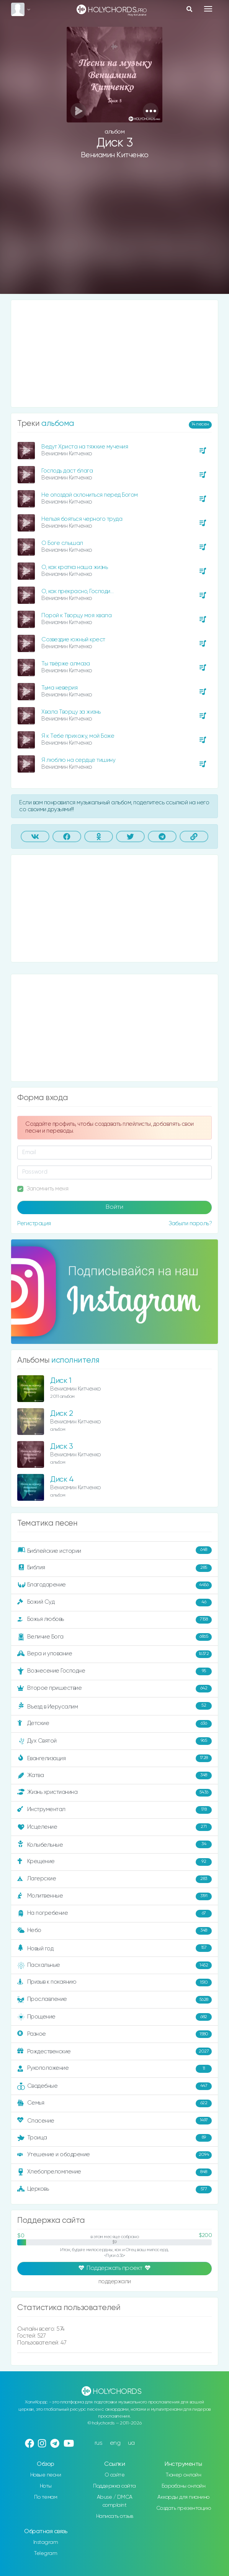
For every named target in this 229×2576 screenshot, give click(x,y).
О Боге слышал (62, 543)
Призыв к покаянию (114, 1982)
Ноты (46, 2486)
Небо (114, 1931)
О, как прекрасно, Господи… (77, 591)
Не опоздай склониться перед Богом (89, 495)
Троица (114, 2138)
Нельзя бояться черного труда (81, 519)
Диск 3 (61, 1447)
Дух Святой (114, 1741)
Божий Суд (114, 1602)
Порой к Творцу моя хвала (76, 615)
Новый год (114, 1948)
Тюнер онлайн (183, 2475)
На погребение (114, 1913)
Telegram (45, 2553)
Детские (114, 1724)
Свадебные (114, 2086)
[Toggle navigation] (208, 9)
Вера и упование (114, 1654)
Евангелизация (114, 1758)
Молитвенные (114, 1896)
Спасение (114, 2120)
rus (99, 2443)
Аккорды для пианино (183, 2497)
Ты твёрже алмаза (65, 664)
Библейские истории (114, 1550)
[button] (151, 111)
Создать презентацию (183, 2508)
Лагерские (114, 1879)
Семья (114, 2103)
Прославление (114, 2000)
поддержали (114, 2282)
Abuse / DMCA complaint (114, 2501)
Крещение (114, 1862)
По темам (45, 2497)
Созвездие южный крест (73, 639)
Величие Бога (114, 1637)
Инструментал (114, 1810)
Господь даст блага (67, 471)
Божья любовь (114, 1620)
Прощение (114, 2017)
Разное (114, 2034)
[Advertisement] (114, 232)
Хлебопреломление (114, 2172)
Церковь (114, 2189)
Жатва (114, 1775)
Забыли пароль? (190, 1223)
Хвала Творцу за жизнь (71, 712)
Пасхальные (114, 1965)
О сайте (115, 2475)
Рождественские (114, 2051)
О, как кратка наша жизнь (74, 567)
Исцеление (114, 1827)
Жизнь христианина (114, 1793)
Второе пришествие (114, 1688)
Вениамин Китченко (115, 155)
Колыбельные (114, 1845)
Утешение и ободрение (114, 2155)
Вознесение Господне (114, 1671)
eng (115, 2443)
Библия (114, 1568)
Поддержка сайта (114, 2486)
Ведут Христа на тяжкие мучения (84, 447)
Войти (114, 1207)
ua (131, 2443)
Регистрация (34, 1223)
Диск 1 (60, 1381)
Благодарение (114, 1585)
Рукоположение (114, 2068)
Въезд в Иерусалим (114, 1706)
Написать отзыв (114, 2516)
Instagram (45, 2542)
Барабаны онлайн (184, 2486)
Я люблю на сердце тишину (78, 760)
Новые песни (45, 2475)
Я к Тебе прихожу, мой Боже (77, 736)
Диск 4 (62, 1479)
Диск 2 (61, 1414)
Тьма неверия (59, 688)
